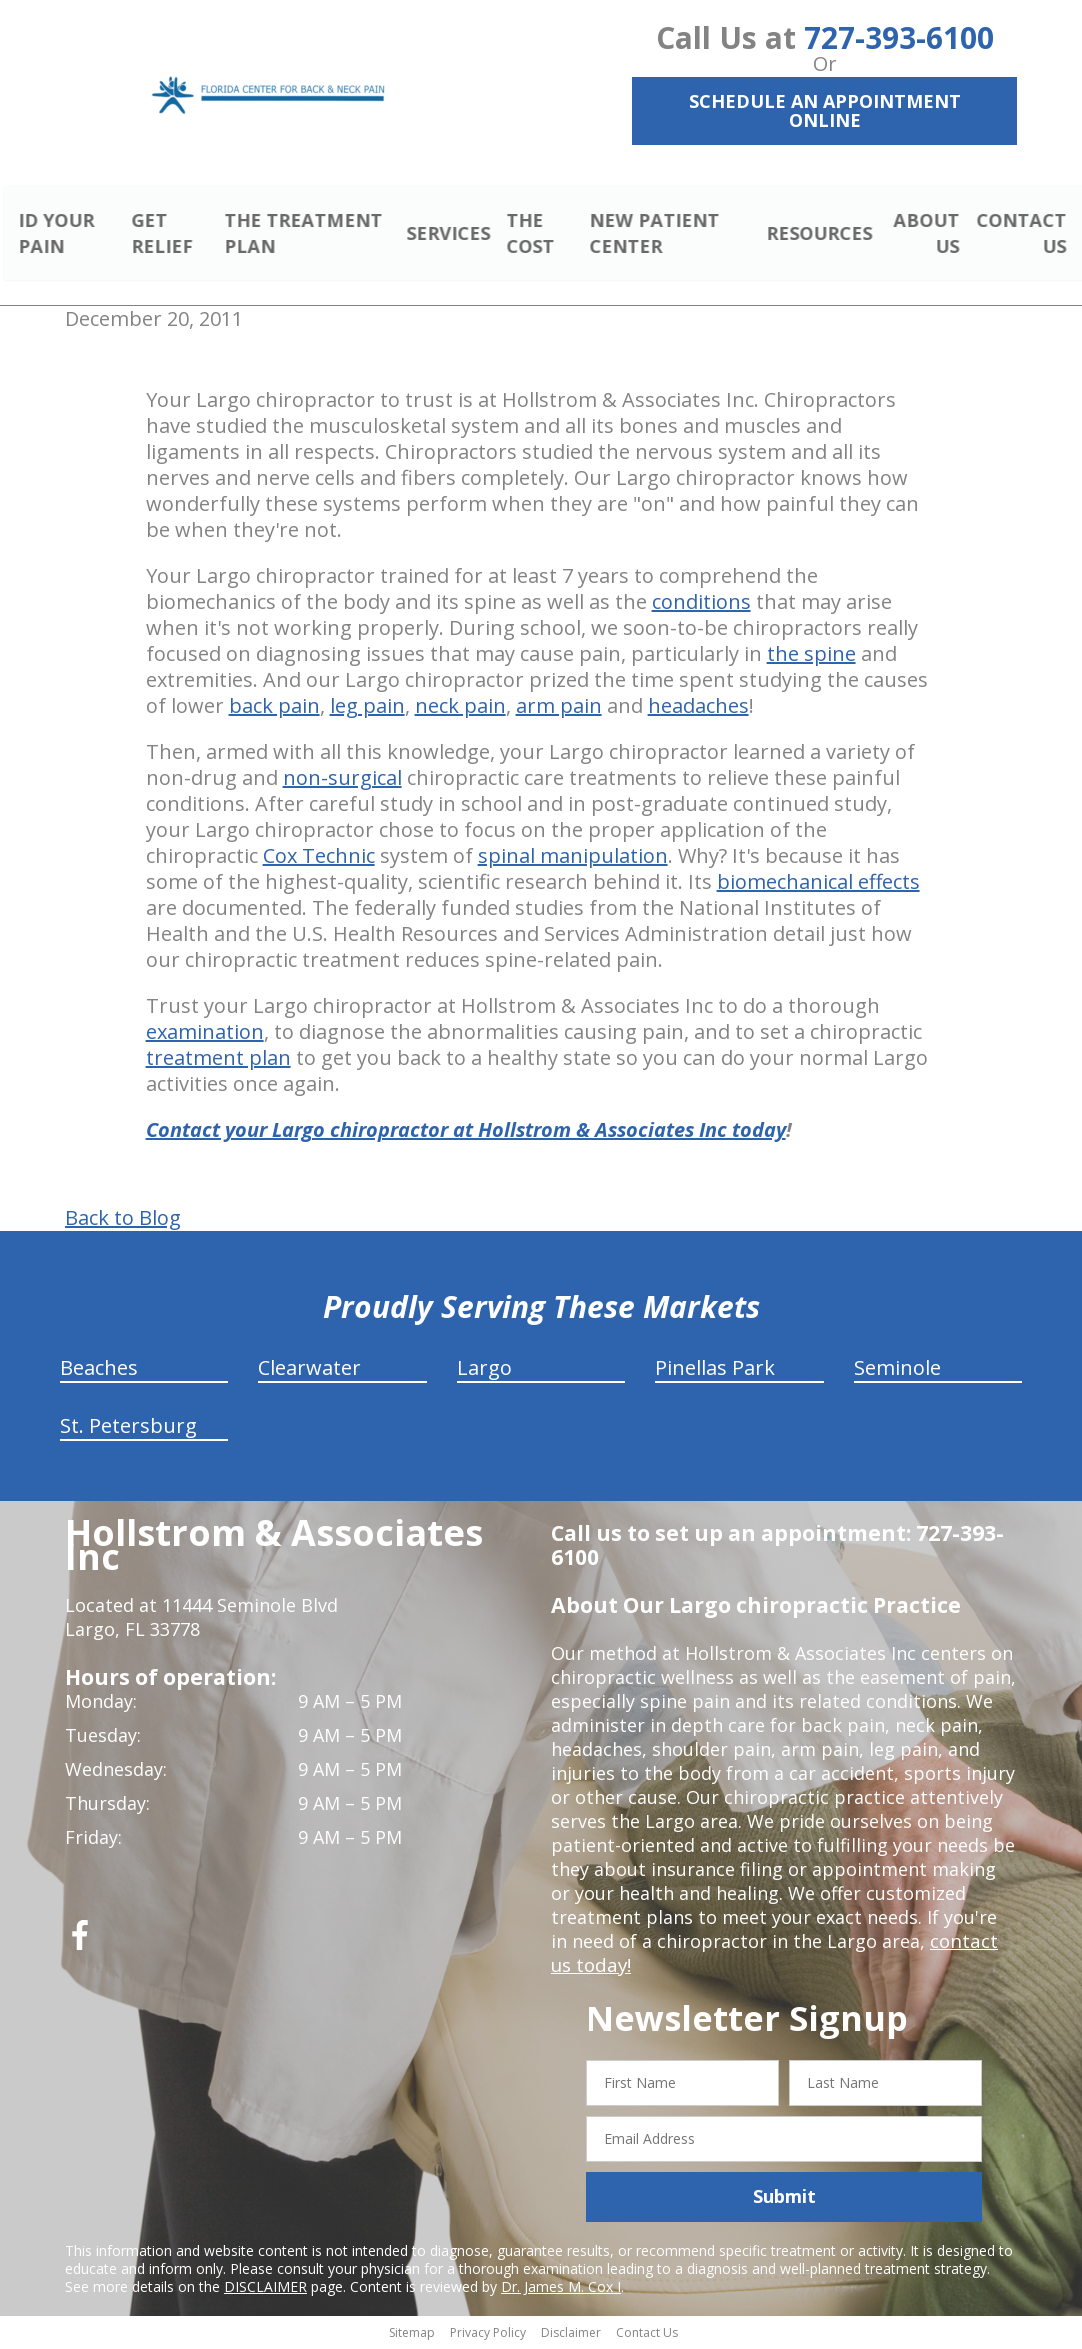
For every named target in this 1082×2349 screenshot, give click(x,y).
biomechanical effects (818, 884)
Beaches (99, 1370)
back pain (274, 708)
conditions (701, 604)
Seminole (897, 1370)
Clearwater (309, 1370)
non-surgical (342, 780)
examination (205, 1034)
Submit (784, 2199)
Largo (484, 1370)
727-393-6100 (899, 37)
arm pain (559, 708)
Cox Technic (319, 858)
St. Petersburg (128, 1428)
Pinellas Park (715, 1370)
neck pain (460, 708)
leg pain (367, 708)
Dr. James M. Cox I (561, 2288)
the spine (811, 656)
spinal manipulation (573, 858)
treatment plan (218, 1060)
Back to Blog (123, 1221)
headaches (698, 708)
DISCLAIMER (265, 2288)
